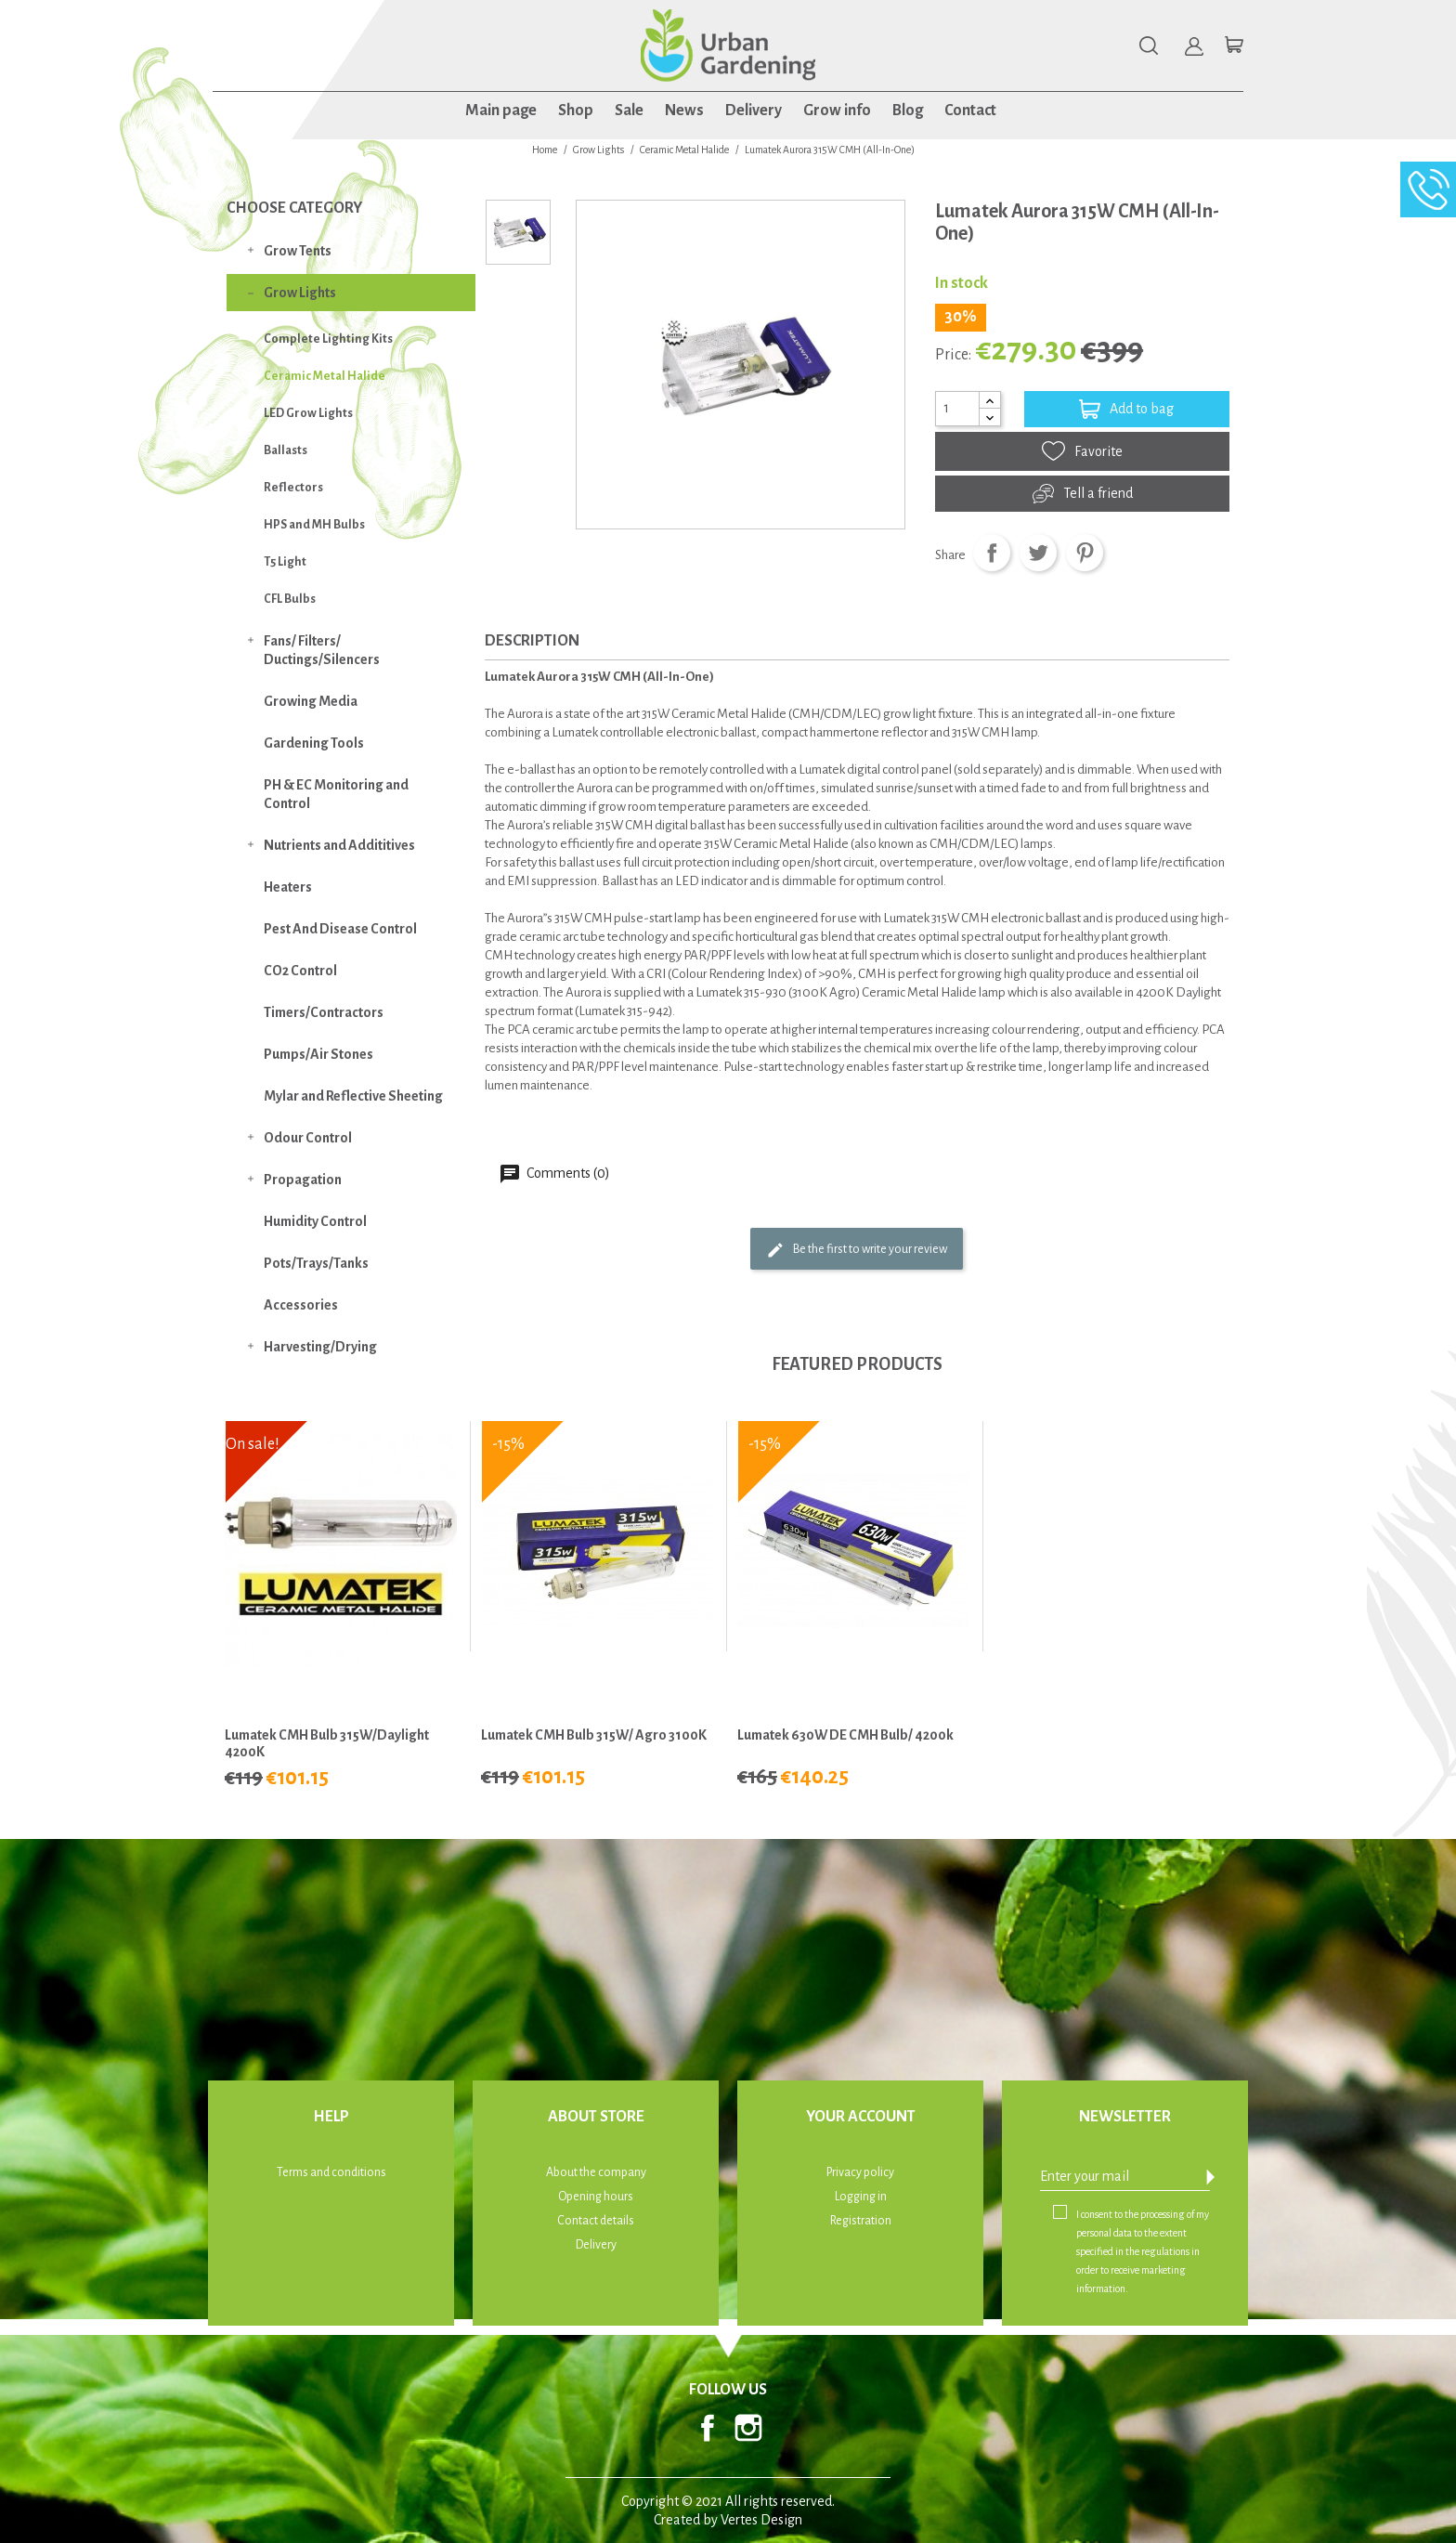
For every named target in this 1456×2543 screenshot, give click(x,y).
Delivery (753, 110)
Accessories (301, 1305)
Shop (575, 110)
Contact (970, 110)
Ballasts (285, 450)
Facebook (707, 2427)
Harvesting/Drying (320, 1346)
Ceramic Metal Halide (324, 376)
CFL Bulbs (290, 599)
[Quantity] (957, 408)
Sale (629, 110)
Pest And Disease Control (340, 928)
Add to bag (1126, 409)
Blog (907, 110)
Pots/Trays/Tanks (316, 1263)
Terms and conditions (331, 2172)
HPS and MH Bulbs (314, 524)
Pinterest (1084, 552)
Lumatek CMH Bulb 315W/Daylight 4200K (327, 1743)
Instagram (748, 2427)
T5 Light (285, 561)
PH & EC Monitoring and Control (336, 794)
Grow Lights (300, 292)
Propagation (303, 1179)
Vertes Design (761, 2519)
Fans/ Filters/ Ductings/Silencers (322, 650)
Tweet (1038, 552)
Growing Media (311, 701)
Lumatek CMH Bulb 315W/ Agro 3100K (594, 1735)
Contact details (595, 2220)
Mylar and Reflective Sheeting (353, 1096)
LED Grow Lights (308, 413)
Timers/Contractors (324, 1012)
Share (991, 552)
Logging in (861, 2196)
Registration (860, 2220)
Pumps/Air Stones (318, 1054)
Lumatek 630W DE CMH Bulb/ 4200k (845, 1735)
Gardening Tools (314, 743)
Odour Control (308, 1137)
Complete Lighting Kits (328, 339)
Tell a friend (1083, 493)
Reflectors (293, 487)
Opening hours (595, 2196)
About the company (596, 2172)
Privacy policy (860, 2172)
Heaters (288, 887)
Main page (501, 110)
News (684, 110)
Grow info (837, 110)
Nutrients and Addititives (339, 845)
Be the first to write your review (856, 1250)
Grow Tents (298, 250)
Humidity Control (315, 1221)
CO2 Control (300, 970)
